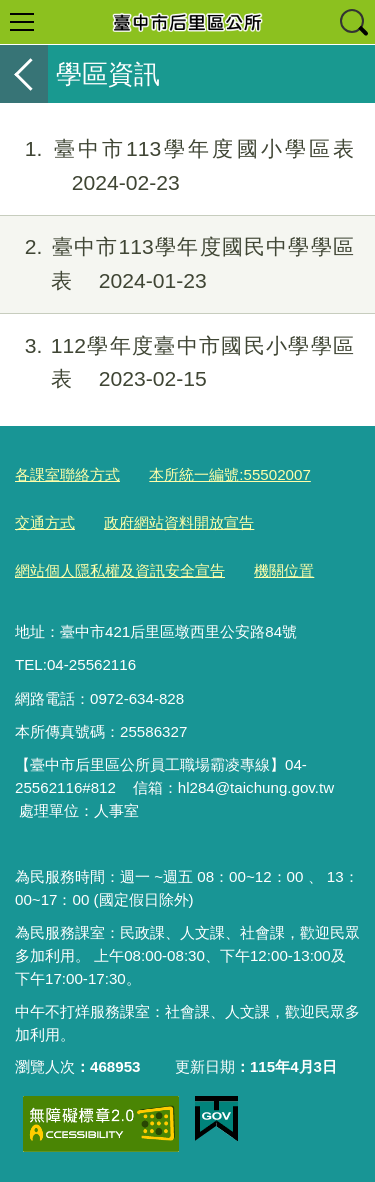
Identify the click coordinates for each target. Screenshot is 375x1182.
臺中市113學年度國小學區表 (177, 166)
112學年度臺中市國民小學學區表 (177, 363)
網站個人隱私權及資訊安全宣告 (120, 570)
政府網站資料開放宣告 (179, 522)
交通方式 (45, 522)
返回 (24, 74)
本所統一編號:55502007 (230, 474)
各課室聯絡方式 (67, 474)
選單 (22, 22)
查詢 (353, 22)
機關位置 (284, 570)
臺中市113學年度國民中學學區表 (177, 264)
